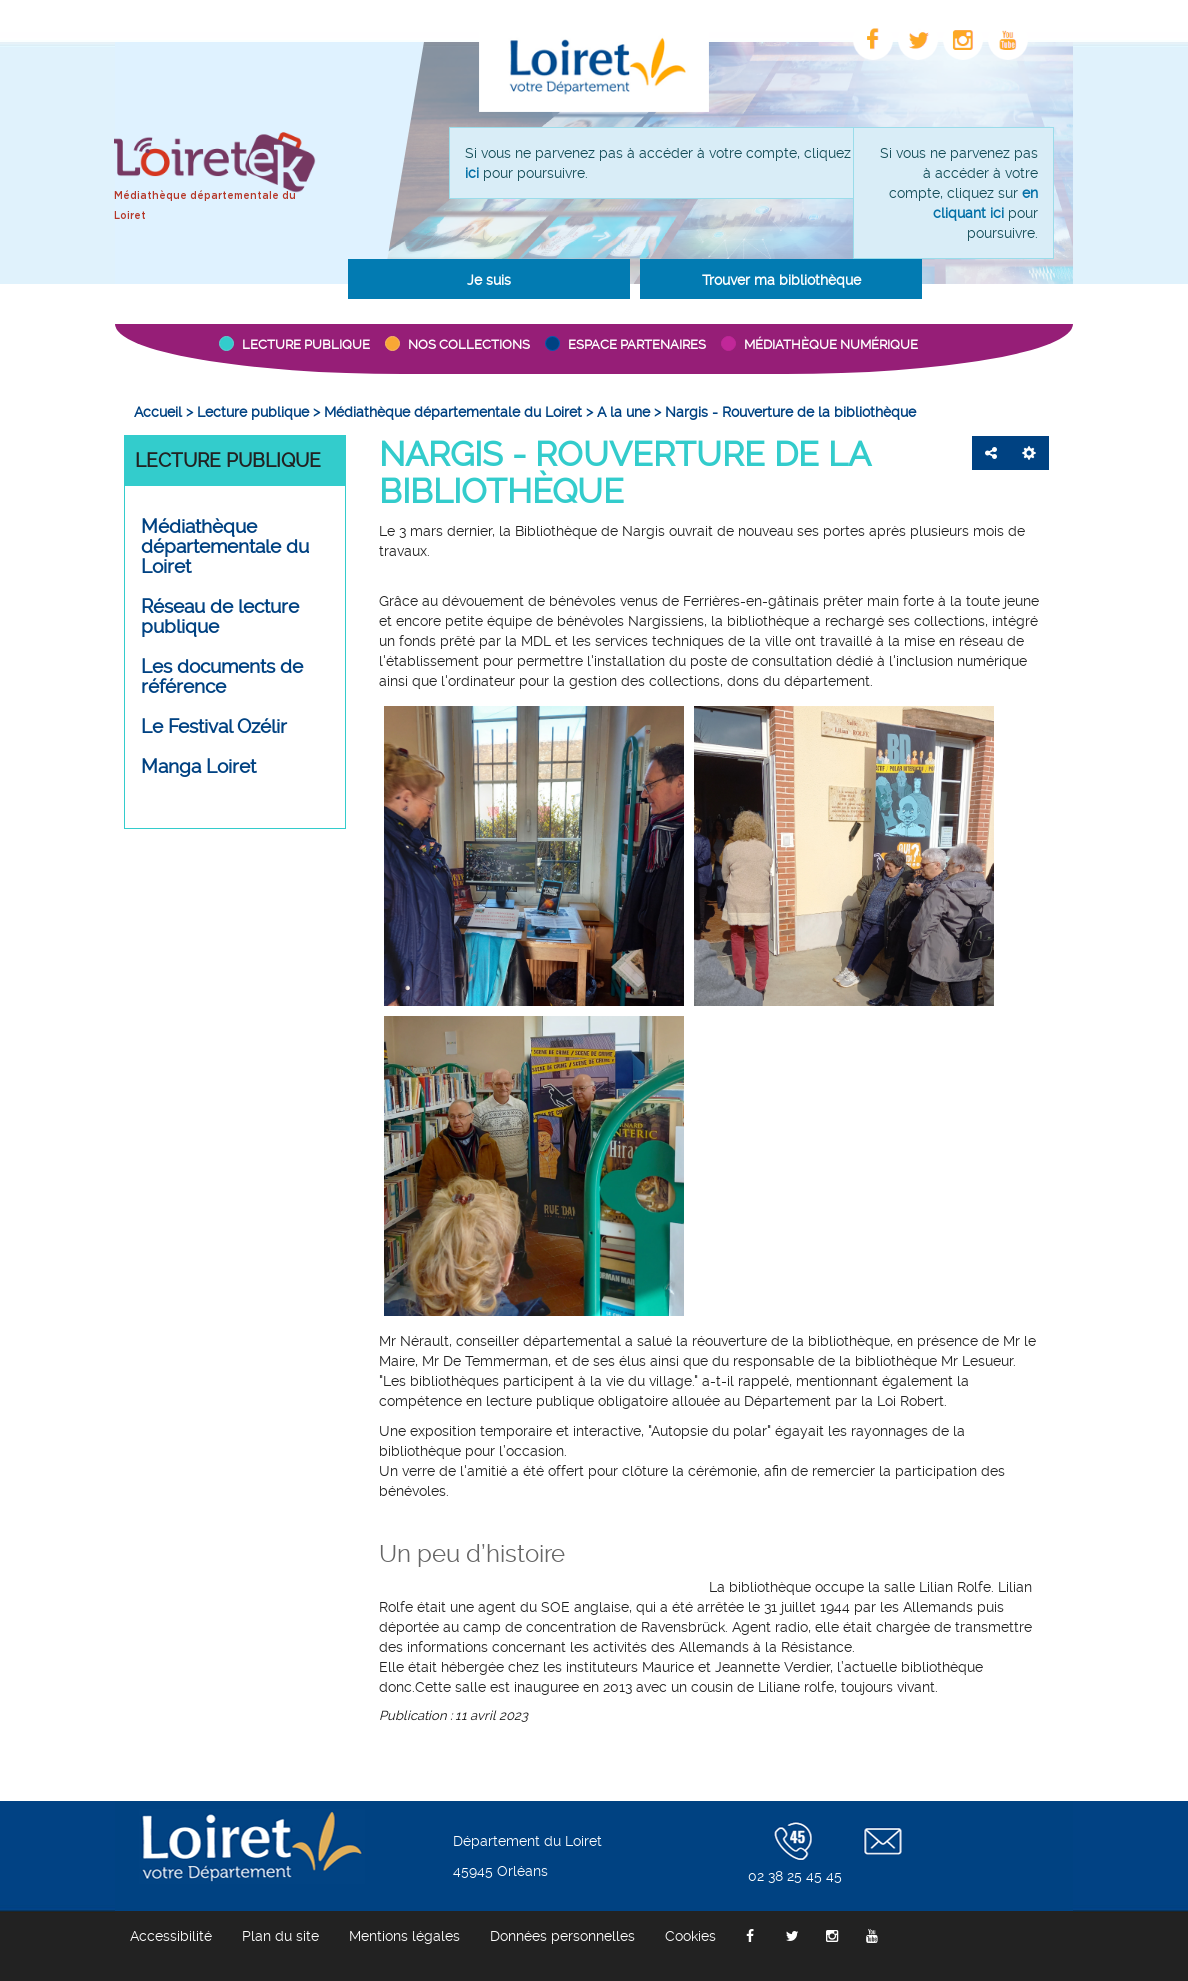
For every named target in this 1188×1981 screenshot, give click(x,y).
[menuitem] (158, 412)
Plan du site (280, 1936)
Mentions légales (404, 1936)
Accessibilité (171, 1936)
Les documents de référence (222, 677)
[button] (489, 279)
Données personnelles (562, 1936)
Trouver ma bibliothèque (781, 280)
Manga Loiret (198, 767)
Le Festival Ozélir (214, 727)
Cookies (690, 1936)
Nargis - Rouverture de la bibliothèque (624, 472)
